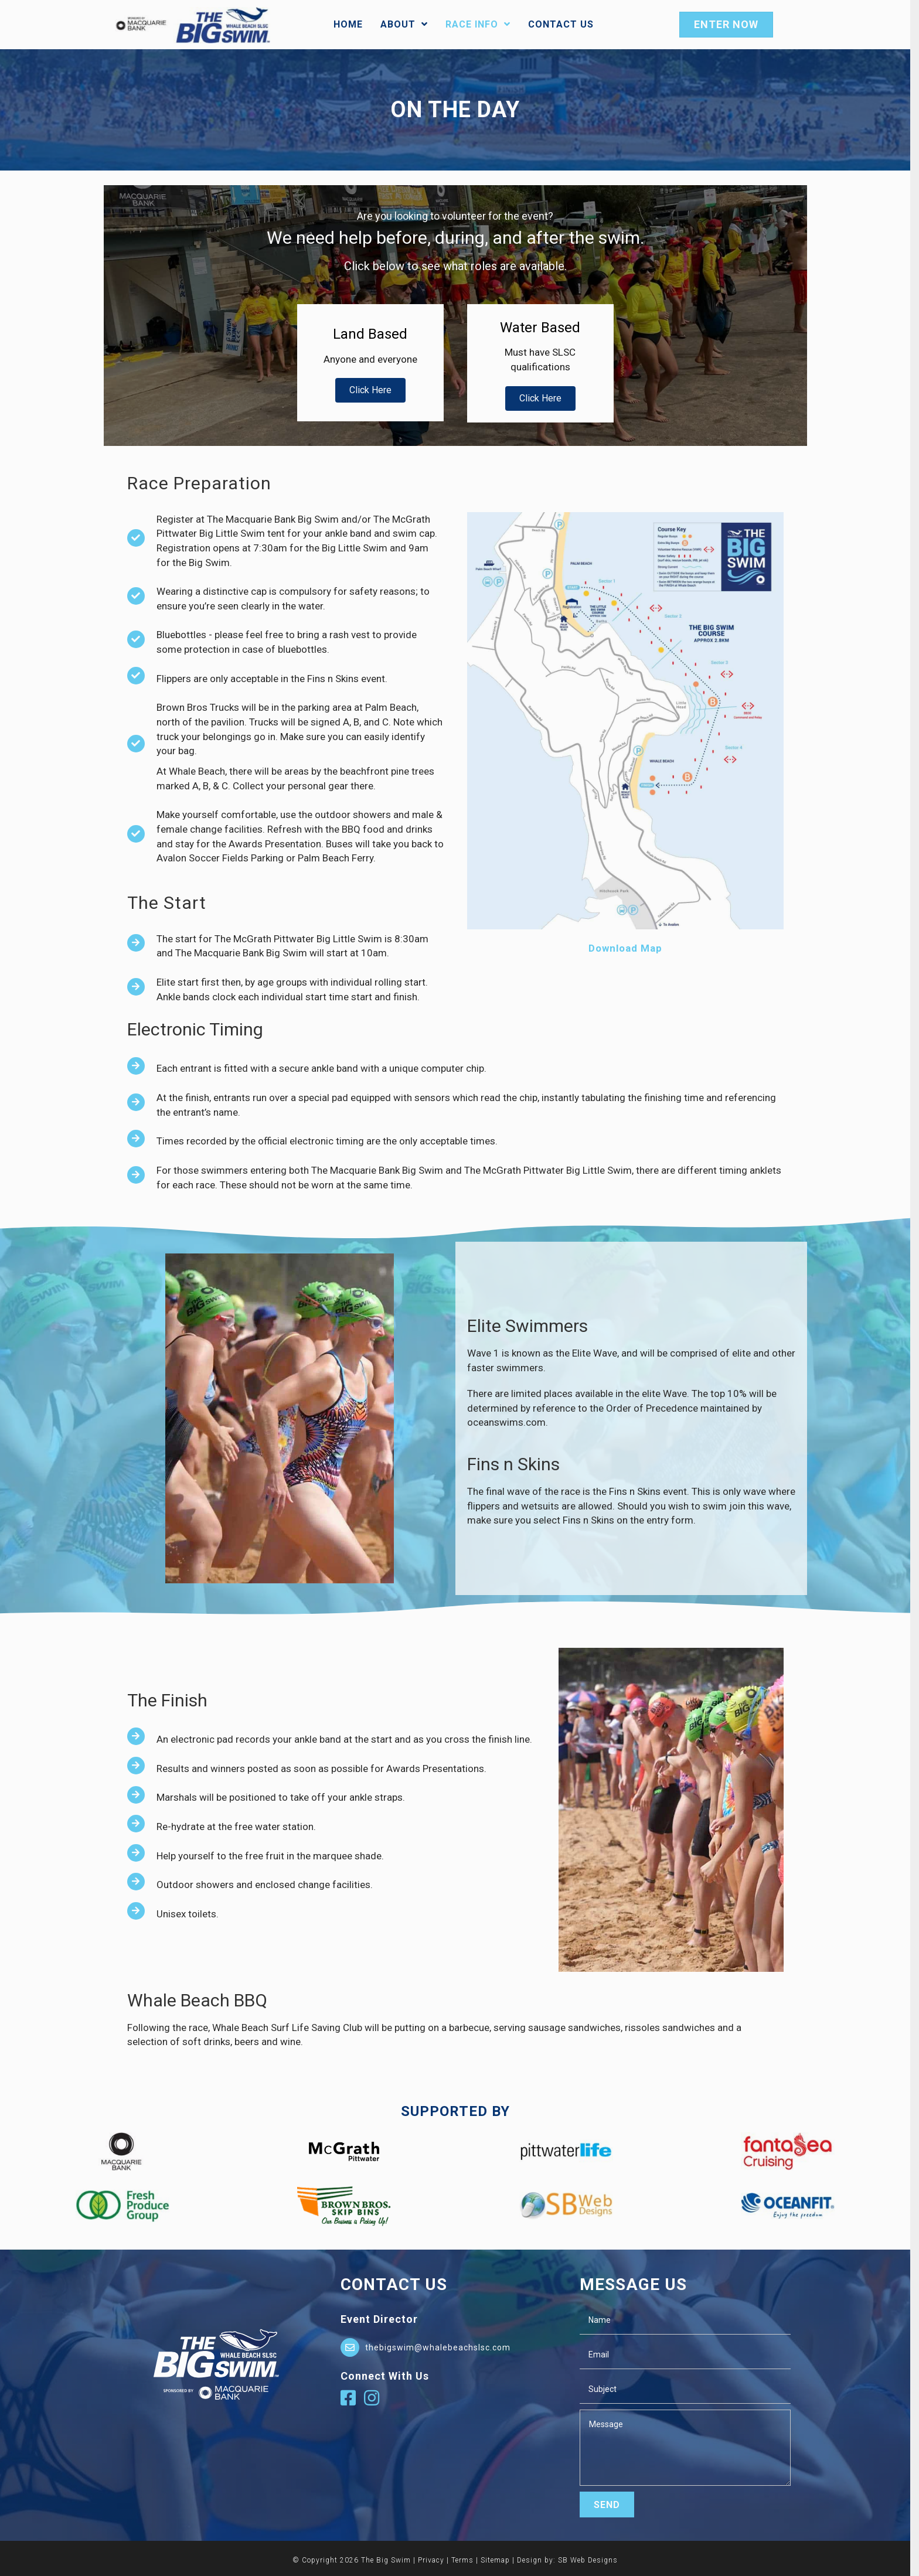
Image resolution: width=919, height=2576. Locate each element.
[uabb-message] (689, 2446)
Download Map (629, 947)
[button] (374, 389)
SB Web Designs (592, 2559)
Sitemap (500, 2559)
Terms (467, 2559)
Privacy (436, 2559)
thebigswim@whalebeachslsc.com (442, 2346)
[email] (689, 2353)
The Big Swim (391, 2559)
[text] (689, 2319)
